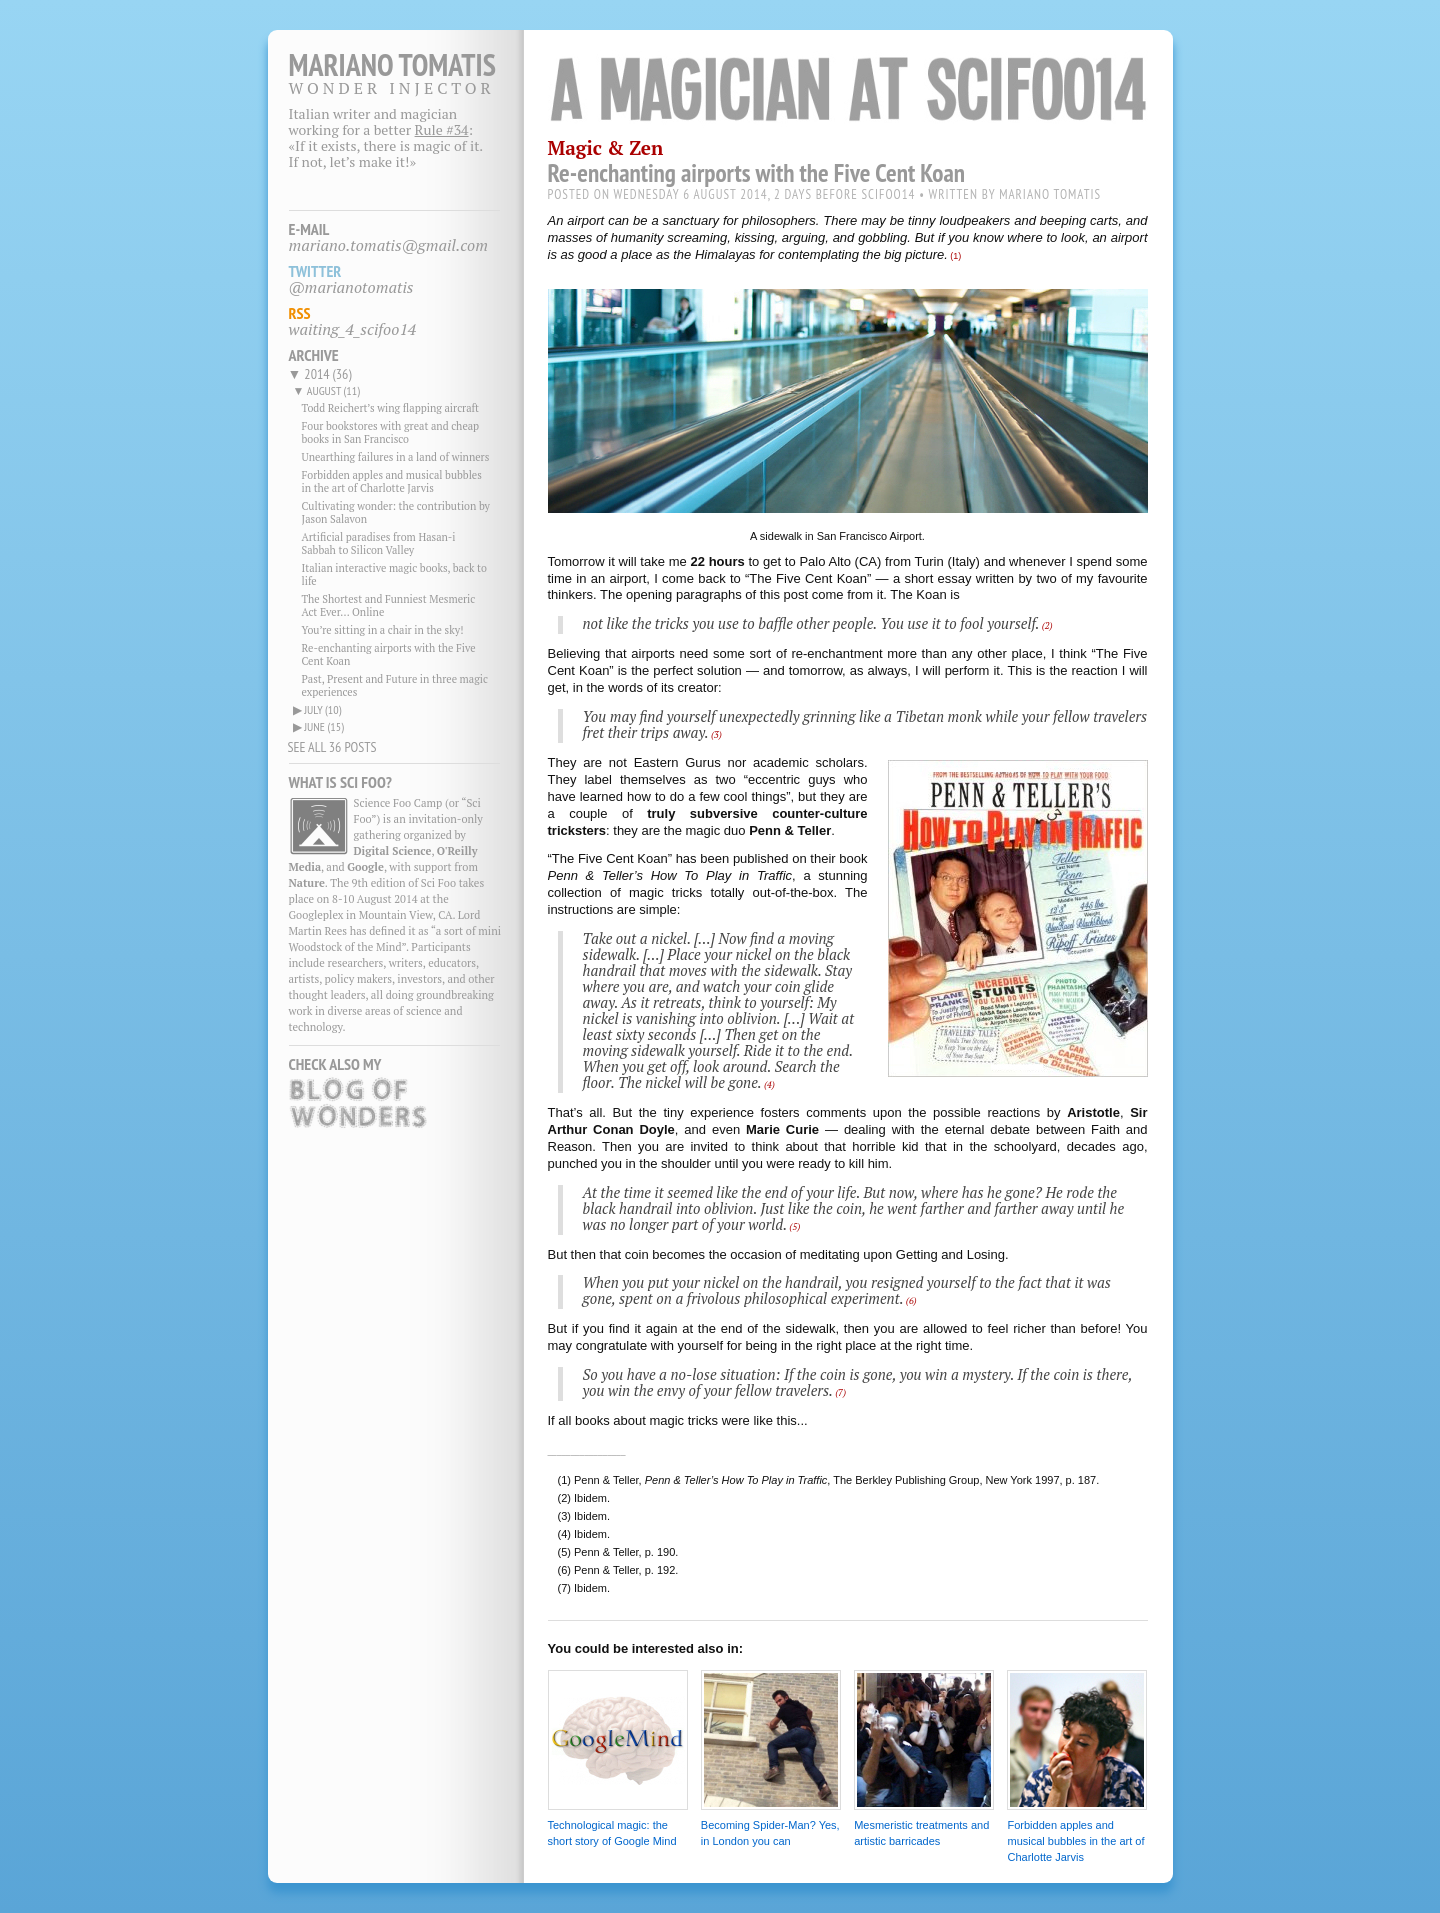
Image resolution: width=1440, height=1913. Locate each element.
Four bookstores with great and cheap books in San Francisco (391, 432)
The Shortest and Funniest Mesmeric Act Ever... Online (389, 605)
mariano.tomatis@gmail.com (389, 245)
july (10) (322, 709)
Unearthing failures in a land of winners (396, 457)
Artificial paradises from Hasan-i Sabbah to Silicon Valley (379, 543)
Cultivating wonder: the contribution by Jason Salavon (396, 512)
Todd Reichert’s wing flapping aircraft (391, 408)
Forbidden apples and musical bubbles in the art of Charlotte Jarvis (392, 481)
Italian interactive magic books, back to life (394, 574)
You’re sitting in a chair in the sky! (383, 630)
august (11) (333, 390)
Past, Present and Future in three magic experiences (395, 685)
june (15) (324, 726)
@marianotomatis (351, 287)
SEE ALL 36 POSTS (332, 747)
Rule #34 (442, 129)
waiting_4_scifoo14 (353, 329)
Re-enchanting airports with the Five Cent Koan (389, 654)
